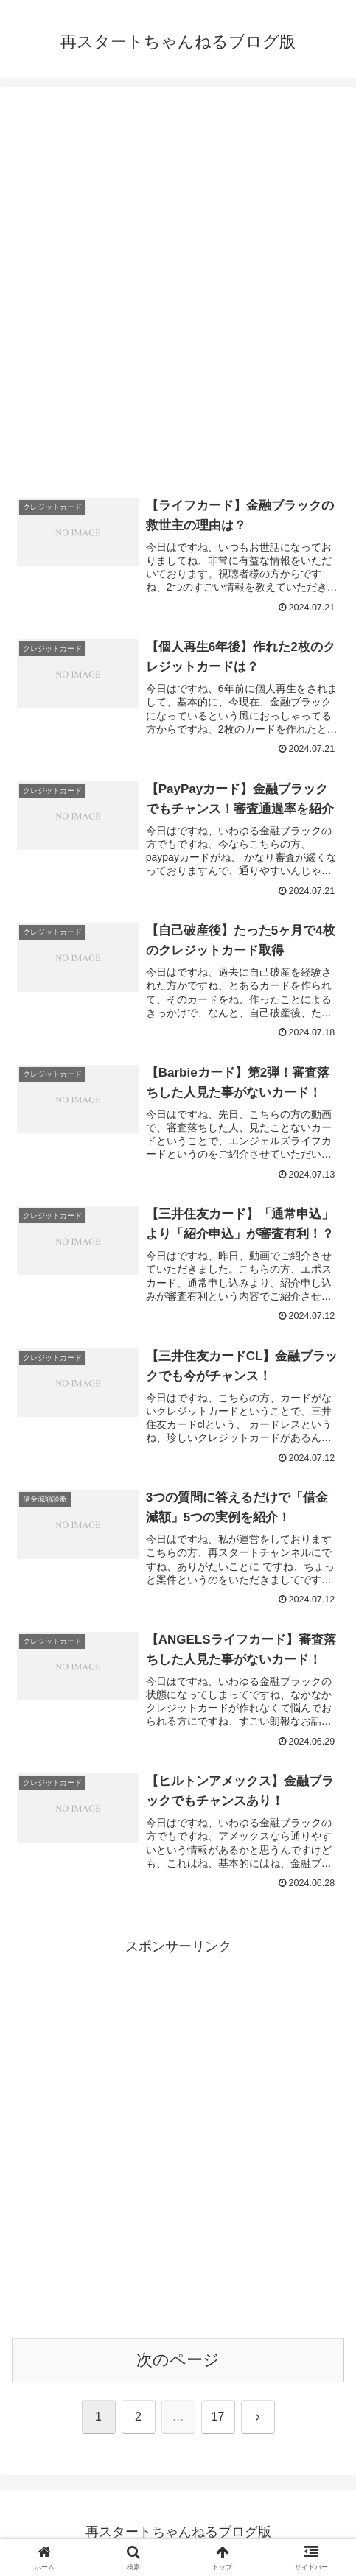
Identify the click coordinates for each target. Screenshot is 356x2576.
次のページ (178, 2360)
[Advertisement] (178, 288)
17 (218, 2418)
